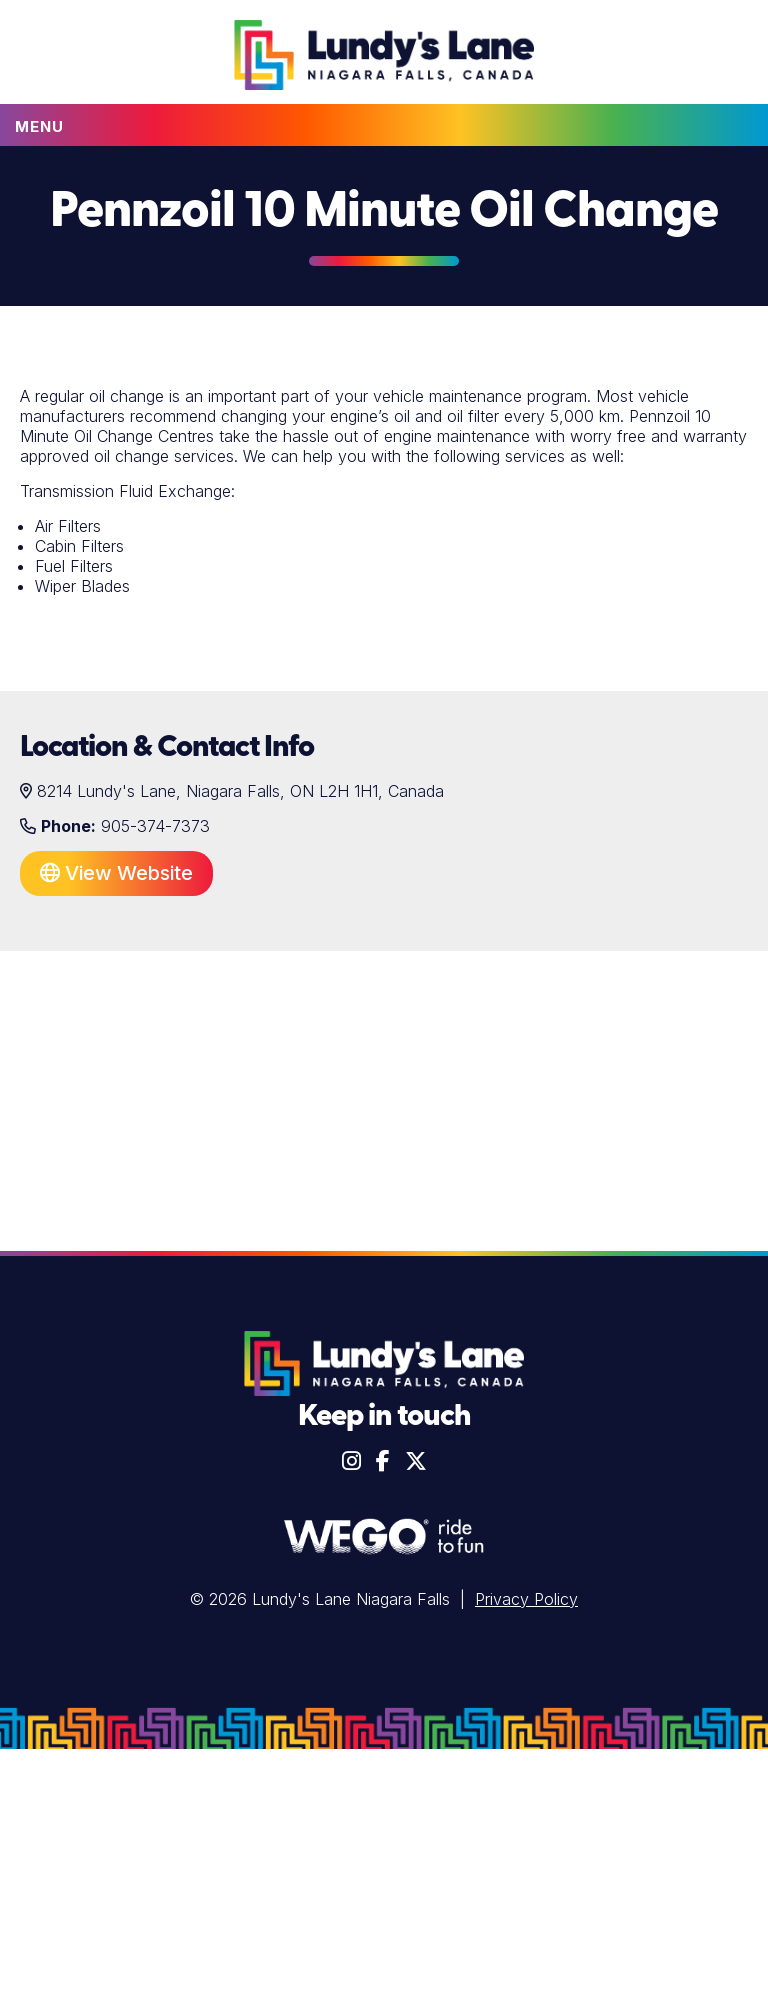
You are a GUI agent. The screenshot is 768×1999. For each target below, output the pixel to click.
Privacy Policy (526, 1599)
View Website (116, 873)
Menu (39, 126)
